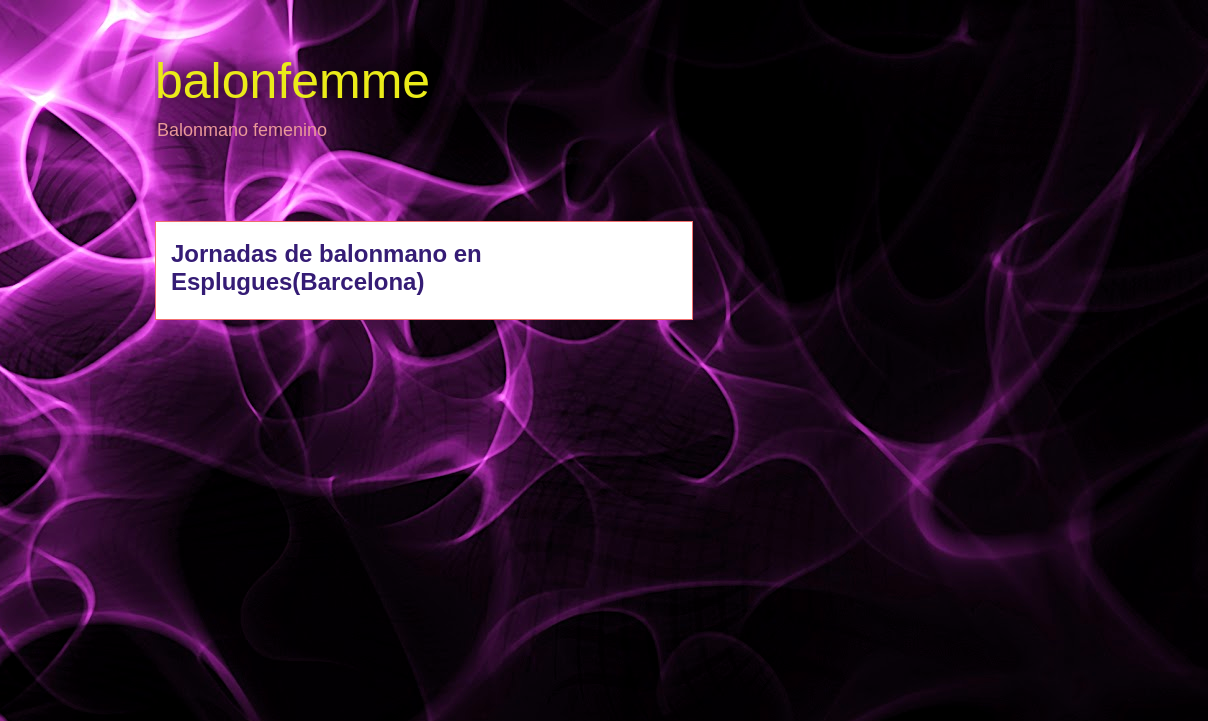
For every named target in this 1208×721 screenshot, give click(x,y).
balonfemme (292, 81)
